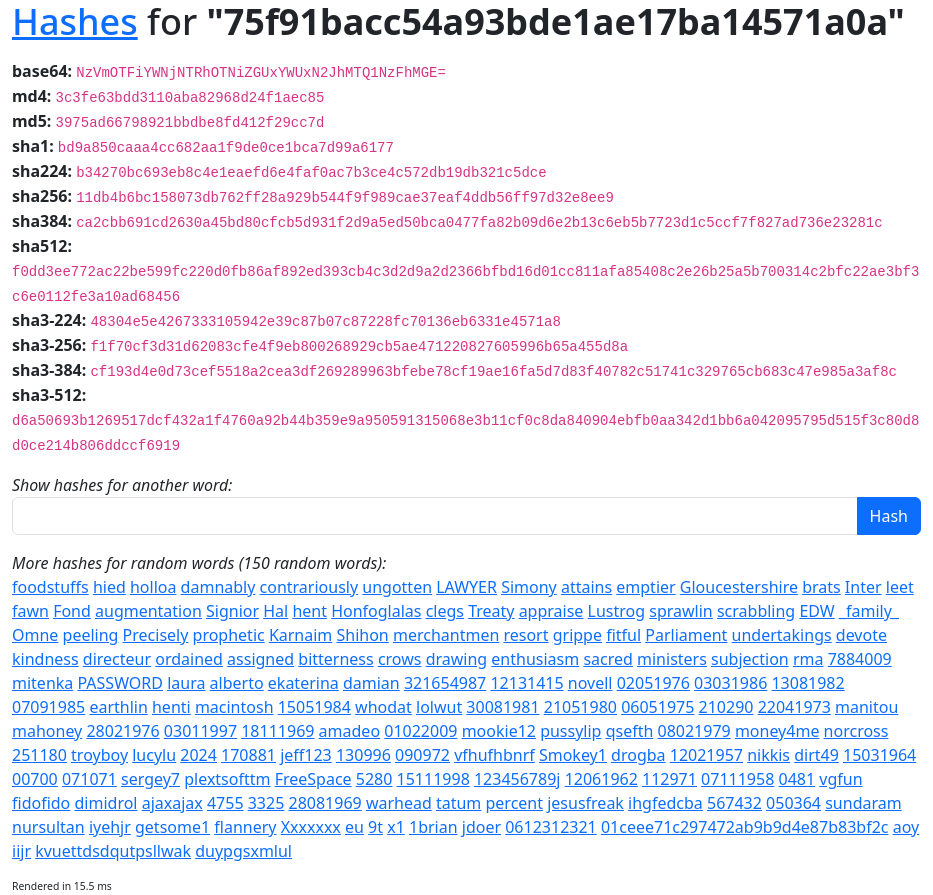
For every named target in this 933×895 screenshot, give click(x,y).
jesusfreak (585, 803)
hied (109, 587)
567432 (734, 803)
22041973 (794, 707)
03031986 (730, 683)
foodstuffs (50, 587)
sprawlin (681, 611)
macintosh (234, 707)
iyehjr (110, 827)
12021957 (706, 755)
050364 (793, 803)
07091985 (48, 707)
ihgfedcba (665, 803)
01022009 (420, 731)
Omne (35, 635)
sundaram (863, 803)
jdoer (481, 827)
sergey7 (150, 779)
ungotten (397, 587)
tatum (458, 803)
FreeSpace (313, 779)
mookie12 (499, 731)
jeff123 (306, 755)
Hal (275, 611)
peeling (91, 635)
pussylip (570, 731)
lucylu (154, 755)
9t (375, 827)
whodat (383, 707)
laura (186, 683)
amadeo (349, 731)
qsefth (630, 731)
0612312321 (551, 827)
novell (590, 683)
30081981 (502, 707)
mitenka (42, 683)
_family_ (869, 611)
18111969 (277, 731)
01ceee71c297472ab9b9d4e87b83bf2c (745, 827)
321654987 (445, 683)
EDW (816, 611)
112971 (669, 779)
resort (525, 635)
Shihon (363, 635)
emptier (645, 587)
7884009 (860, 659)
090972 (422, 755)
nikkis (768, 755)
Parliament (686, 635)
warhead (399, 803)
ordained (189, 659)
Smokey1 (573, 755)
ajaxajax (172, 803)
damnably (218, 587)
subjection (750, 659)
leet (900, 587)
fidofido (41, 803)
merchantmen (446, 635)
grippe (577, 635)
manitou (866, 707)
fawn (30, 611)
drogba (638, 755)
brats (821, 587)
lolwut (439, 707)
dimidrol (105, 803)
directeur (117, 659)
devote (861, 635)
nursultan (48, 827)
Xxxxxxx (311, 827)
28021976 (122, 731)
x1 (396, 827)
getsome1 (172, 827)
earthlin (118, 707)
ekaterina (303, 683)
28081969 (324, 803)
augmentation (148, 611)
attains (586, 587)
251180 (39, 755)
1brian (433, 827)
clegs (445, 611)
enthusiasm (535, 659)
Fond (72, 611)
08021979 (694, 731)
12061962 (601, 779)
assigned (260, 659)
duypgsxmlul (243, 851)
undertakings (782, 635)
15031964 (879, 755)
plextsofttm (227, 779)
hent (309, 611)
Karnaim (300, 635)
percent (515, 803)
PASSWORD (120, 683)
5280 (374, 779)
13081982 (807, 683)
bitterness (335, 659)
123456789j (517, 779)
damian (371, 683)
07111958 (737, 779)
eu (354, 827)
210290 (726, 707)
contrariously (309, 587)
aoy (906, 827)
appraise (551, 611)
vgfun (840, 779)
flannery (245, 827)
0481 (797, 779)
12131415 (526, 683)
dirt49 (816, 755)
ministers (672, 659)
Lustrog (617, 611)
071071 (89, 779)
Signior (232, 611)
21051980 (580, 707)
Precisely (156, 635)
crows (400, 659)
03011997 (200, 731)
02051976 (653, 683)
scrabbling (756, 611)
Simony (529, 587)
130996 (363, 755)
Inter (863, 587)
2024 (198, 755)
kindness (45, 659)
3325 (266, 803)
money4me (777, 731)
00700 (35, 779)
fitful (623, 635)
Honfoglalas (376, 611)
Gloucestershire (739, 587)
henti (171, 707)
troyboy (99, 755)
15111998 (433, 779)
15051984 (314, 707)
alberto (237, 683)
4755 (225, 803)
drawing (457, 659)
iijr (21, 851)
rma (808, 659)
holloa (153, 587)
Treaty (491, 611)
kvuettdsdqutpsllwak (113, 851)
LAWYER (466, 587)
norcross (856, 731)
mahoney (47, 731)
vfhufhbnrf (494, 755)
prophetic (229, 635)
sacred (607, 659)
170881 (248, 755)
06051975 (657, 707)
